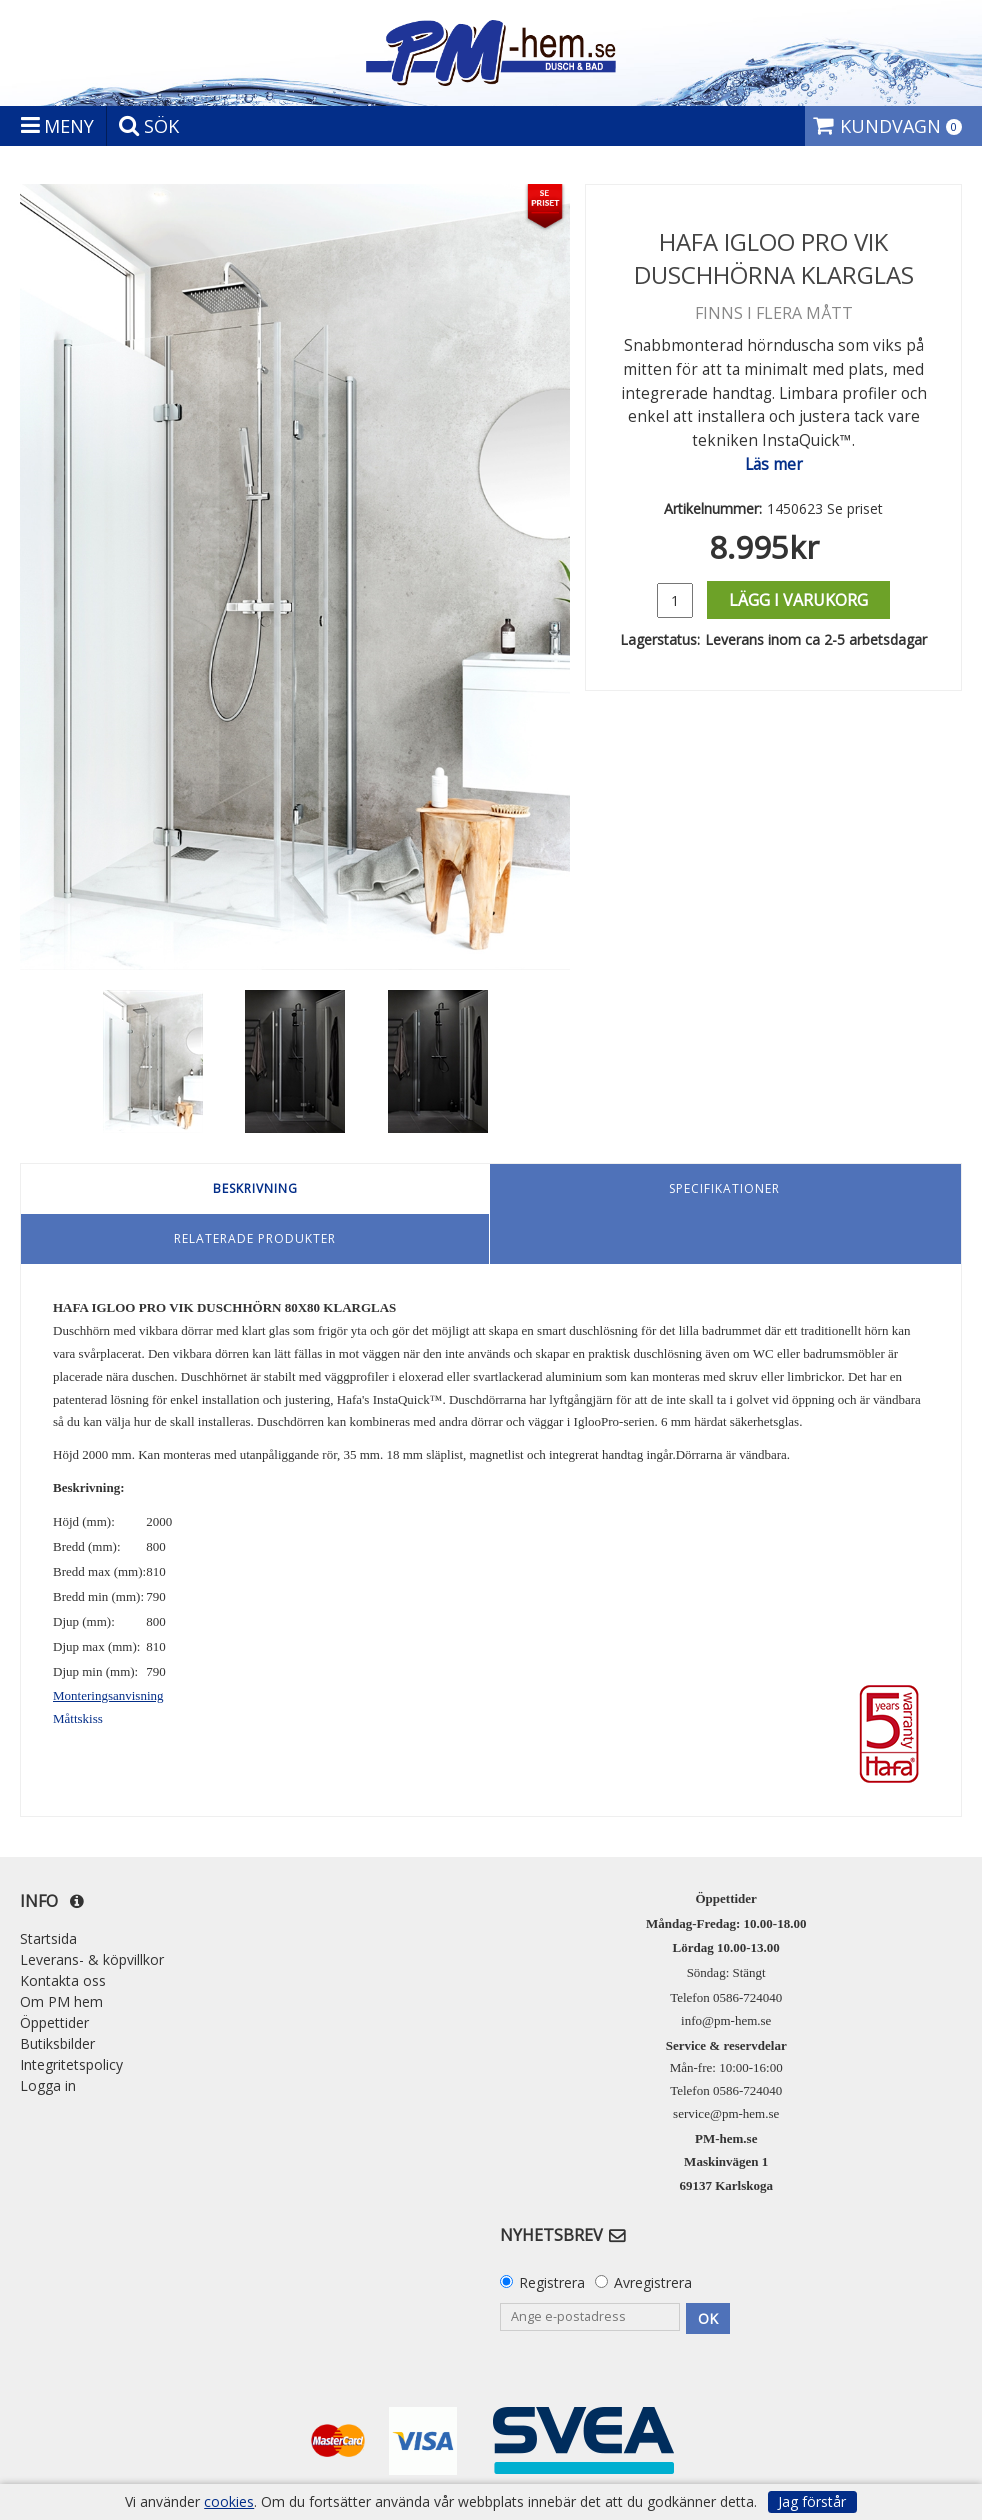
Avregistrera (653, 2282)
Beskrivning (255, 1188)
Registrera (552, 2282)
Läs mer (774, 464)
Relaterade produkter (255, 1238)
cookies (229, 2502)
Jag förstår (812, 2501)
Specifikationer (724, 1188)
